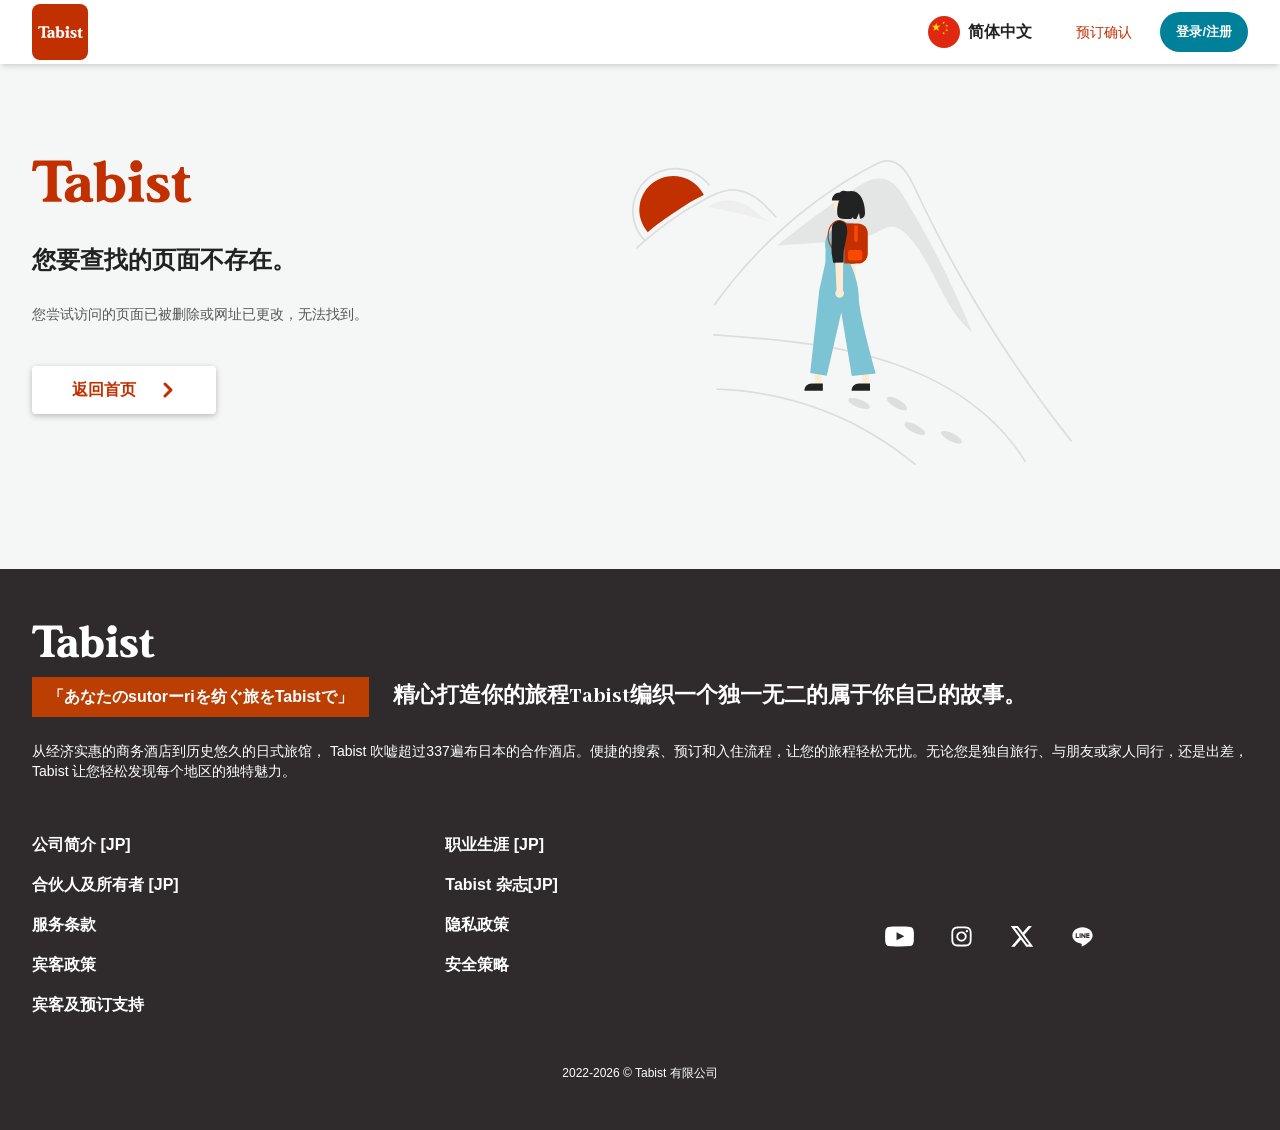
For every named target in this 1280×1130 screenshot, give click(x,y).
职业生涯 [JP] (494, 844)
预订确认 (1104, 32)
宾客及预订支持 (88, 1004)
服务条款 (64, 924)
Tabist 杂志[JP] (501, 884)
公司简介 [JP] (81, 844)
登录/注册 (1204, 31)
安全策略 (477, 964)
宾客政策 (64, 964)
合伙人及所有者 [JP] (105, 884)
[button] (986, 32)
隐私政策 (477, 924)
